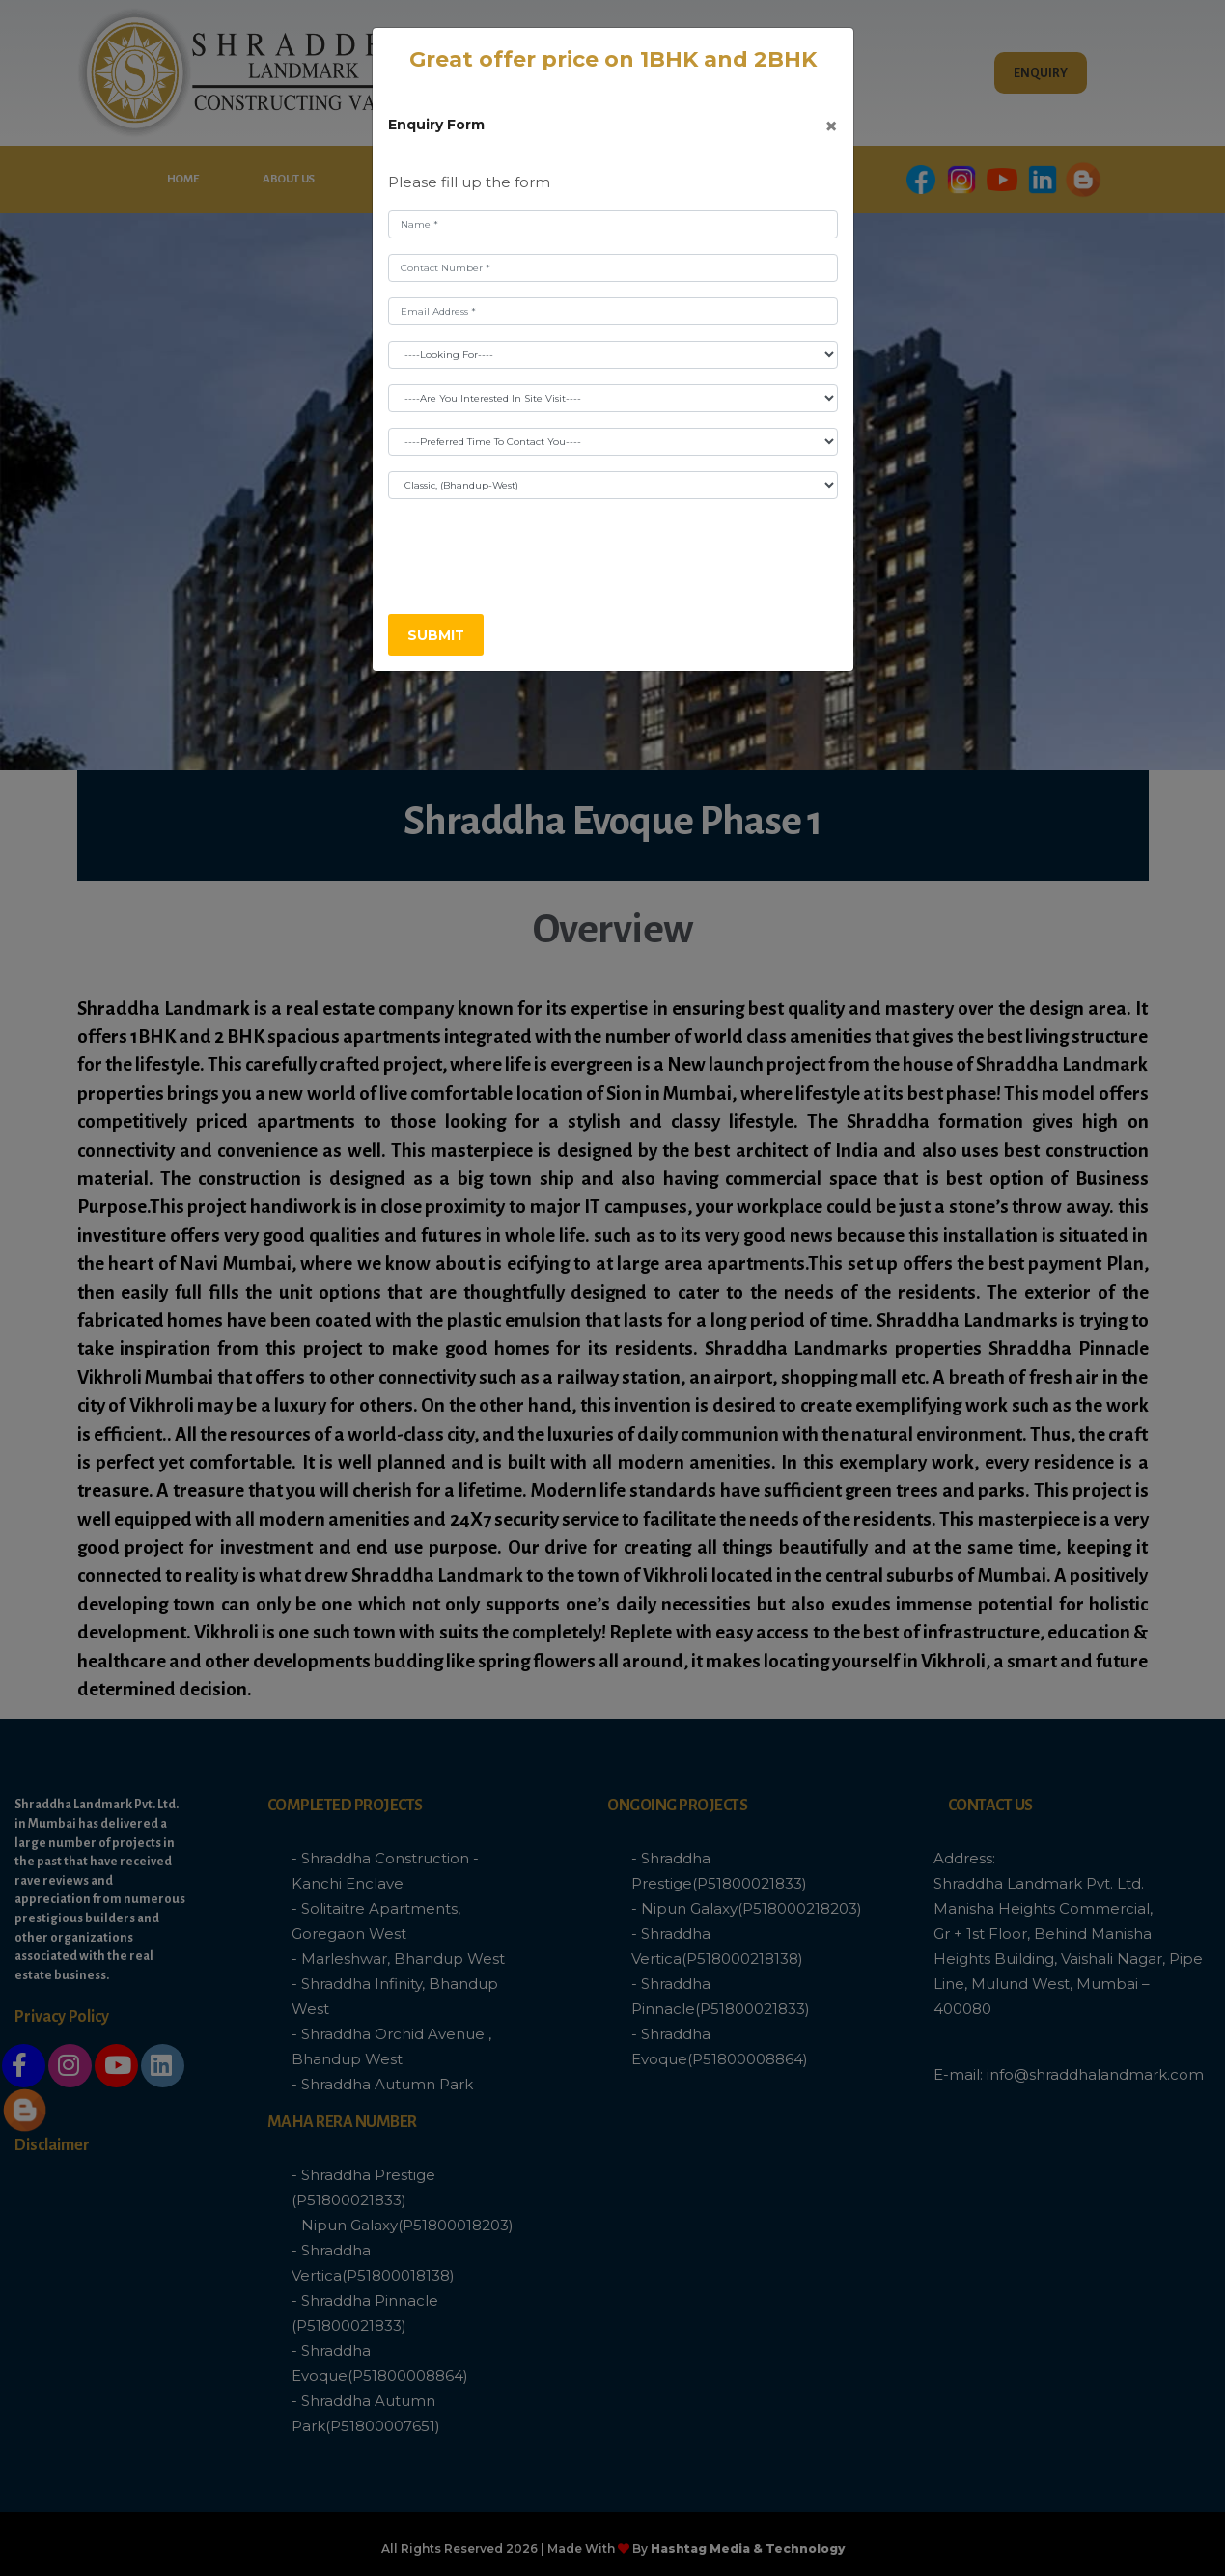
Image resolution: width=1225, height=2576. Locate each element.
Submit (436, 635)
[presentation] (535, 552)
